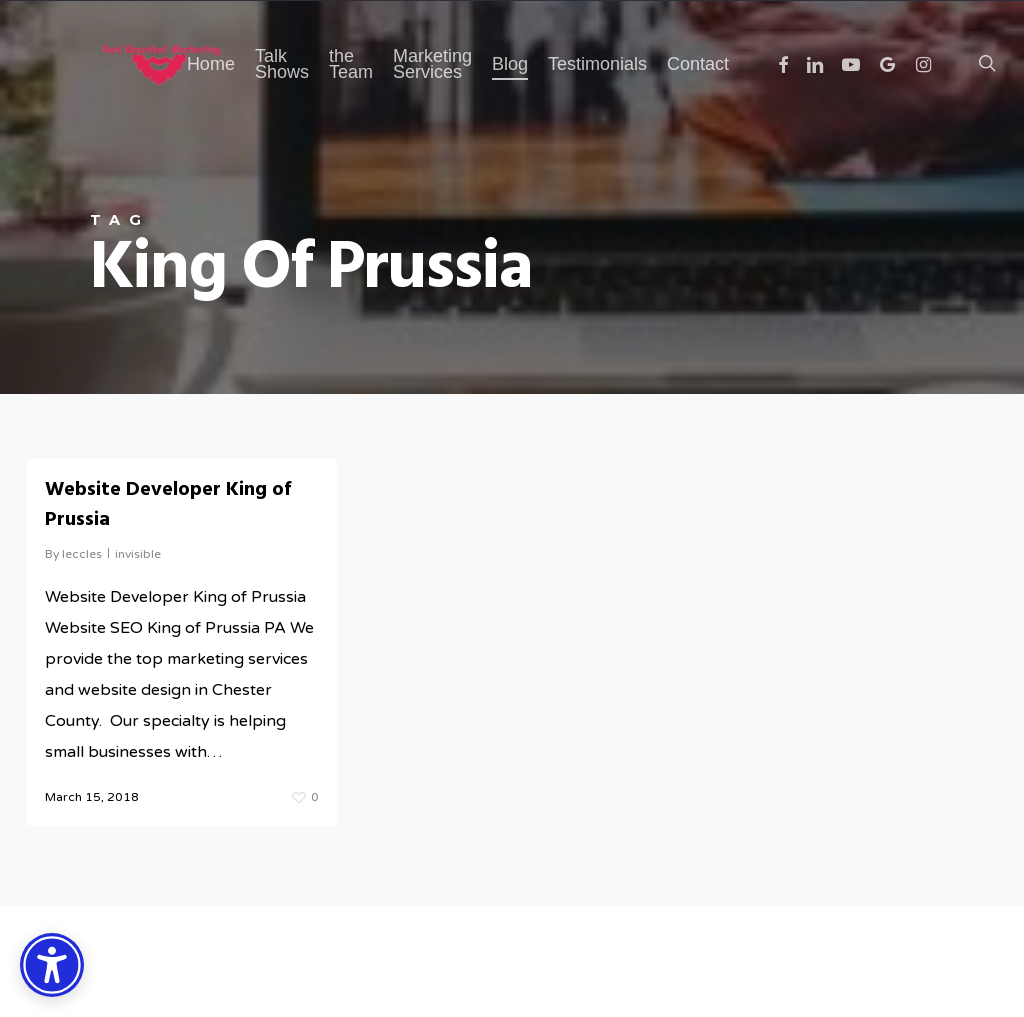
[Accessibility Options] (52, 965)
